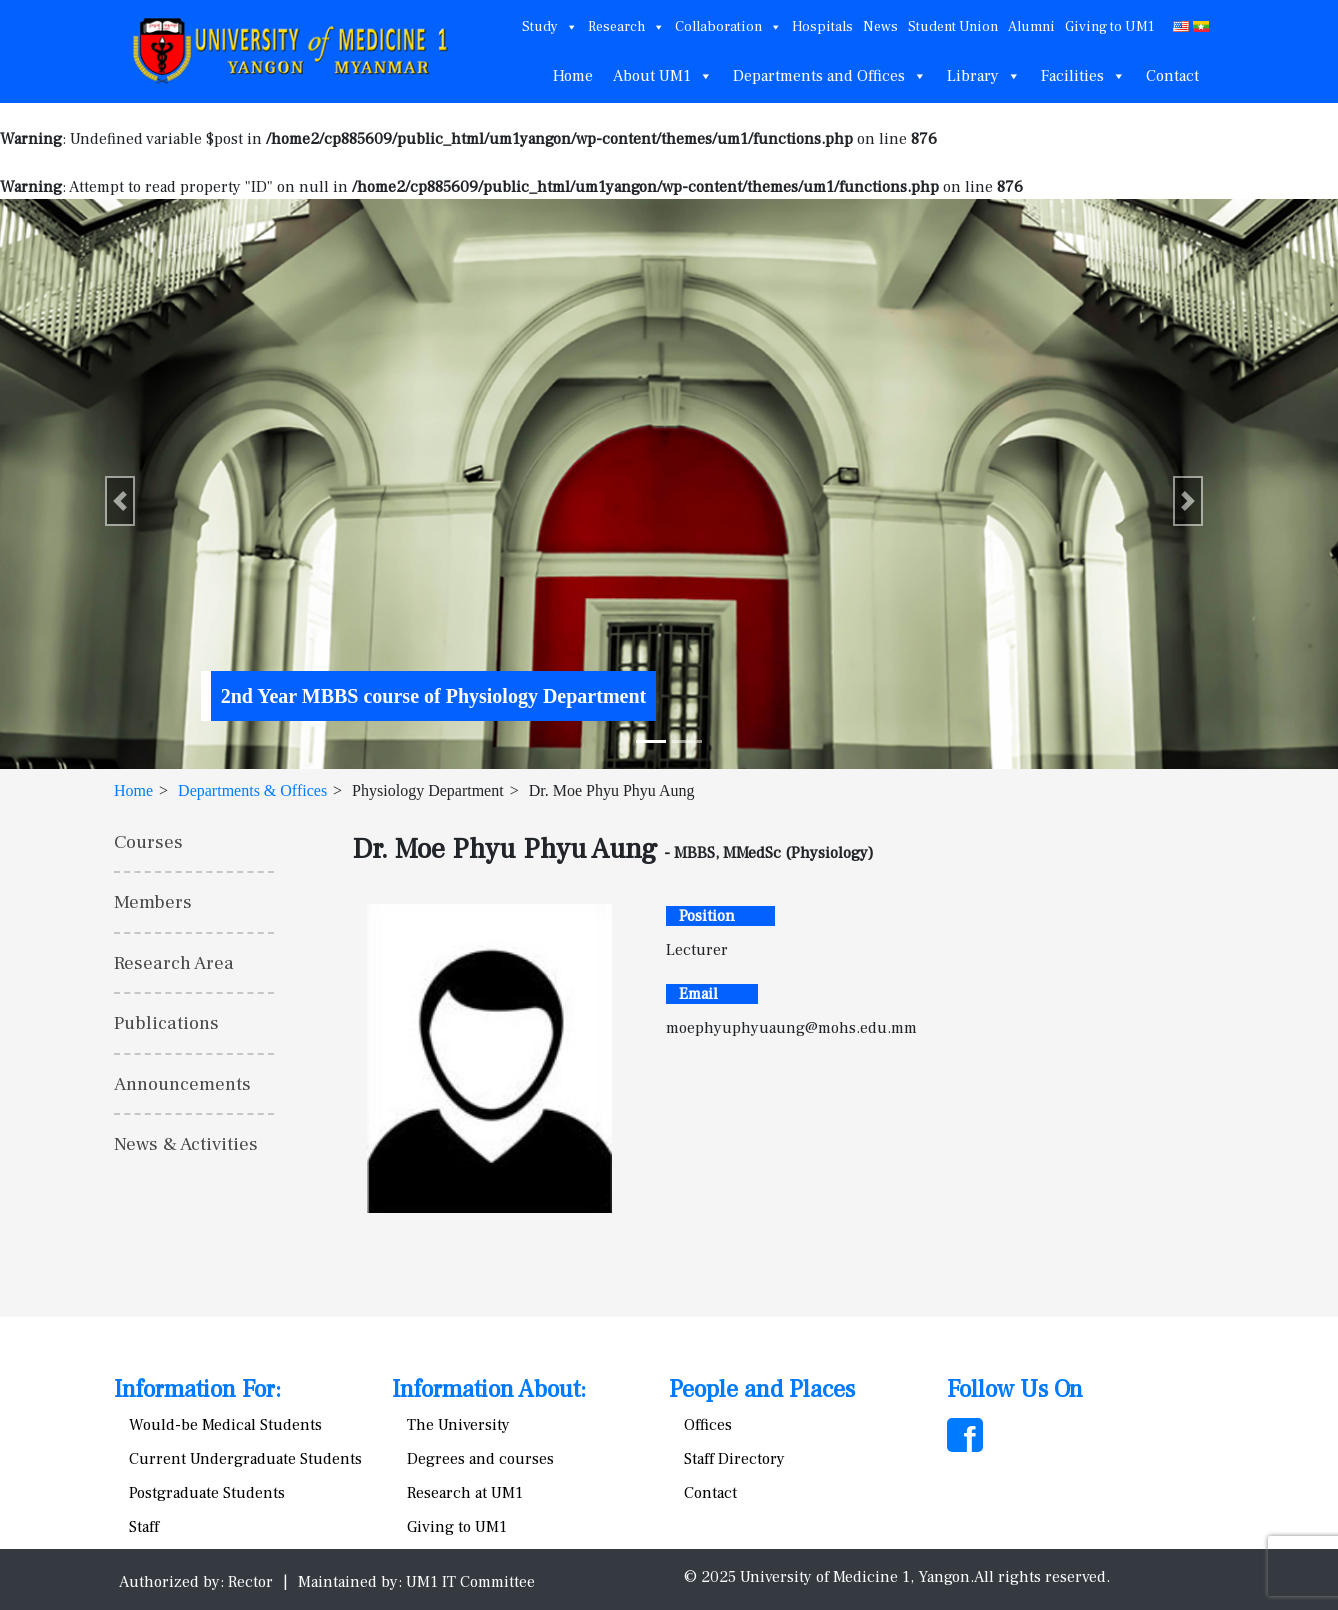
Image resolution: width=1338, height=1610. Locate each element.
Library (984, 76)
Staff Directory (734, 1459)
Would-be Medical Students (225, 1425)
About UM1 (663, 76)
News (880, 27)
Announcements (182, 1084)
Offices (708, 1425)
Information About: (489, 1389)
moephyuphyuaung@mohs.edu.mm (791, 1028)
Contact (1172, 76)
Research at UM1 (465, 1493)
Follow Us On (1015, 1389)
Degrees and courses (480, 1459)
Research (626, 27)
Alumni (1031, 27)
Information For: (197, 1389)
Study (550, 27)
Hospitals (822, 27)
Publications (166, 1023)
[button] (120, 501)
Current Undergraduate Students (245, 1459)
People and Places (762, 1389)
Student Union (953, 27)
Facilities (1083, 76)
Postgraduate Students (207, 1493)
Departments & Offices (252, 790)
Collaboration (728, 27)
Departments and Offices (830, 76)
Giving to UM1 (1109, 27)
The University (458, 1425)
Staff (144, 1527)
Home (573, 76)
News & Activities (186, 1144)
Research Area (174, 963)
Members (153, 902)
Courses (148, 842)
